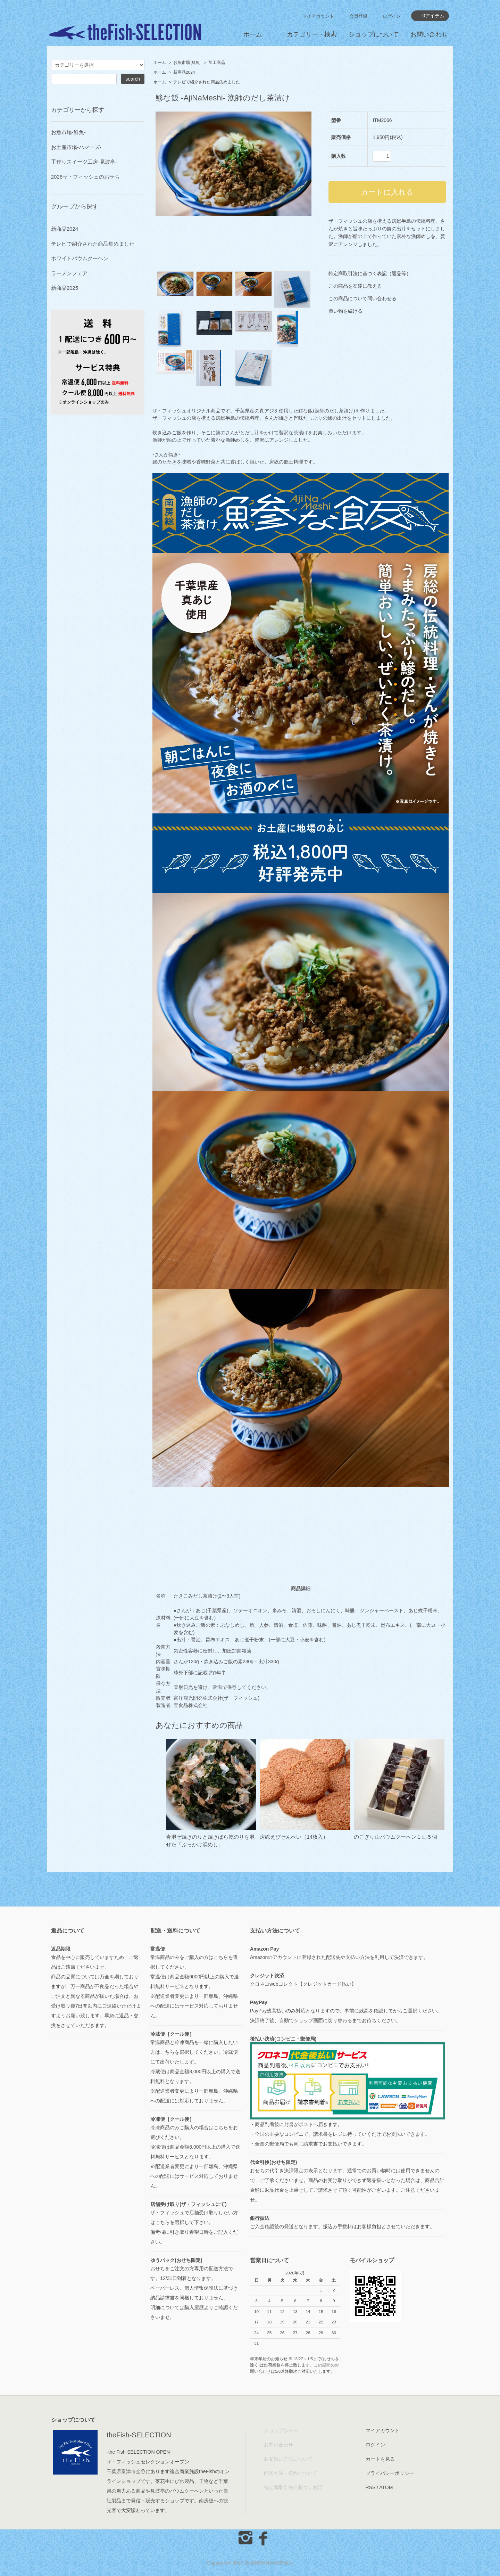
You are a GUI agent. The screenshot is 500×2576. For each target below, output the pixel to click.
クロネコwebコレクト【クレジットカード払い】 (303, 1984)
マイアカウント (318, 16)
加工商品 (216, 62)
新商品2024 (184, 72)
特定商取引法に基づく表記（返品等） (369, 273)
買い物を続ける (345, 311)
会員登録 (358, 16)
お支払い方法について (288, 2459)
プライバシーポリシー (390, 2473)
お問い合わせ (429, 34)
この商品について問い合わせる (362, 298)
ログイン (392, 16)
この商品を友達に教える (355, 286)
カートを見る (380, 2459)
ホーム (252, 34)
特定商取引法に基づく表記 (293, 2487)
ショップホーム (281, 2430)
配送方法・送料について (290, 2473)
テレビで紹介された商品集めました (206, 82)
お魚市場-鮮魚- (187, 62)
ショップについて (374, 34)
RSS (371, 2487)
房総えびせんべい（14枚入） (294, 1837)
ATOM (386, 2487)
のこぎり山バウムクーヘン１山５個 (395, 1837)
